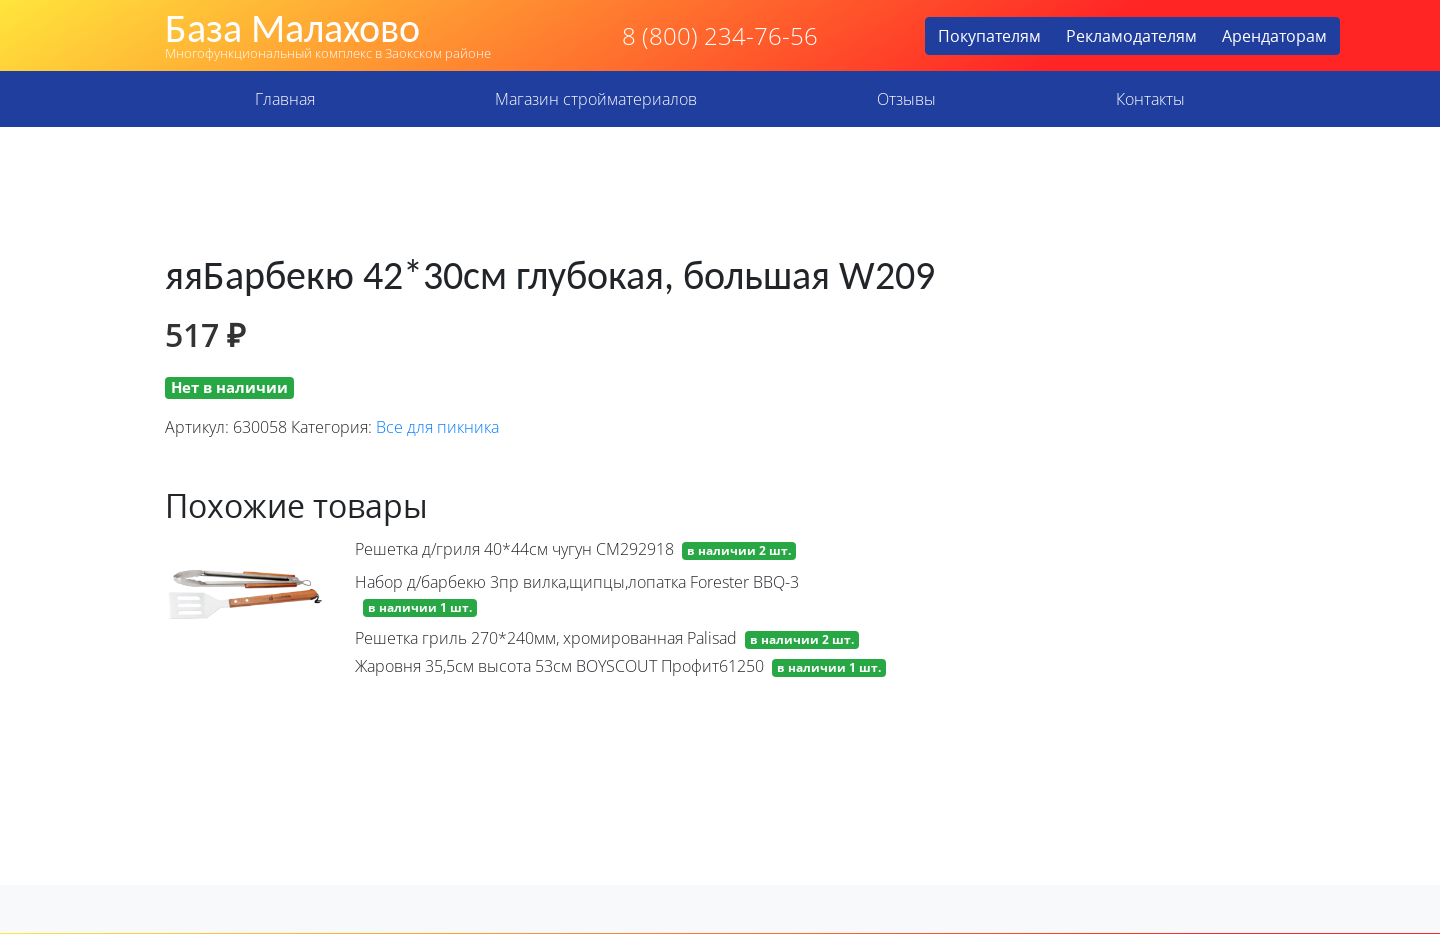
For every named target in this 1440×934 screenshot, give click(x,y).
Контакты (1150, 99)
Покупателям (989, 36)
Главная (285, 99)
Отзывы (906, 99)
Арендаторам (1274, 36)
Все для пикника (437, 427)
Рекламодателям (1131, 36)
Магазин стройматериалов (596, 99)
